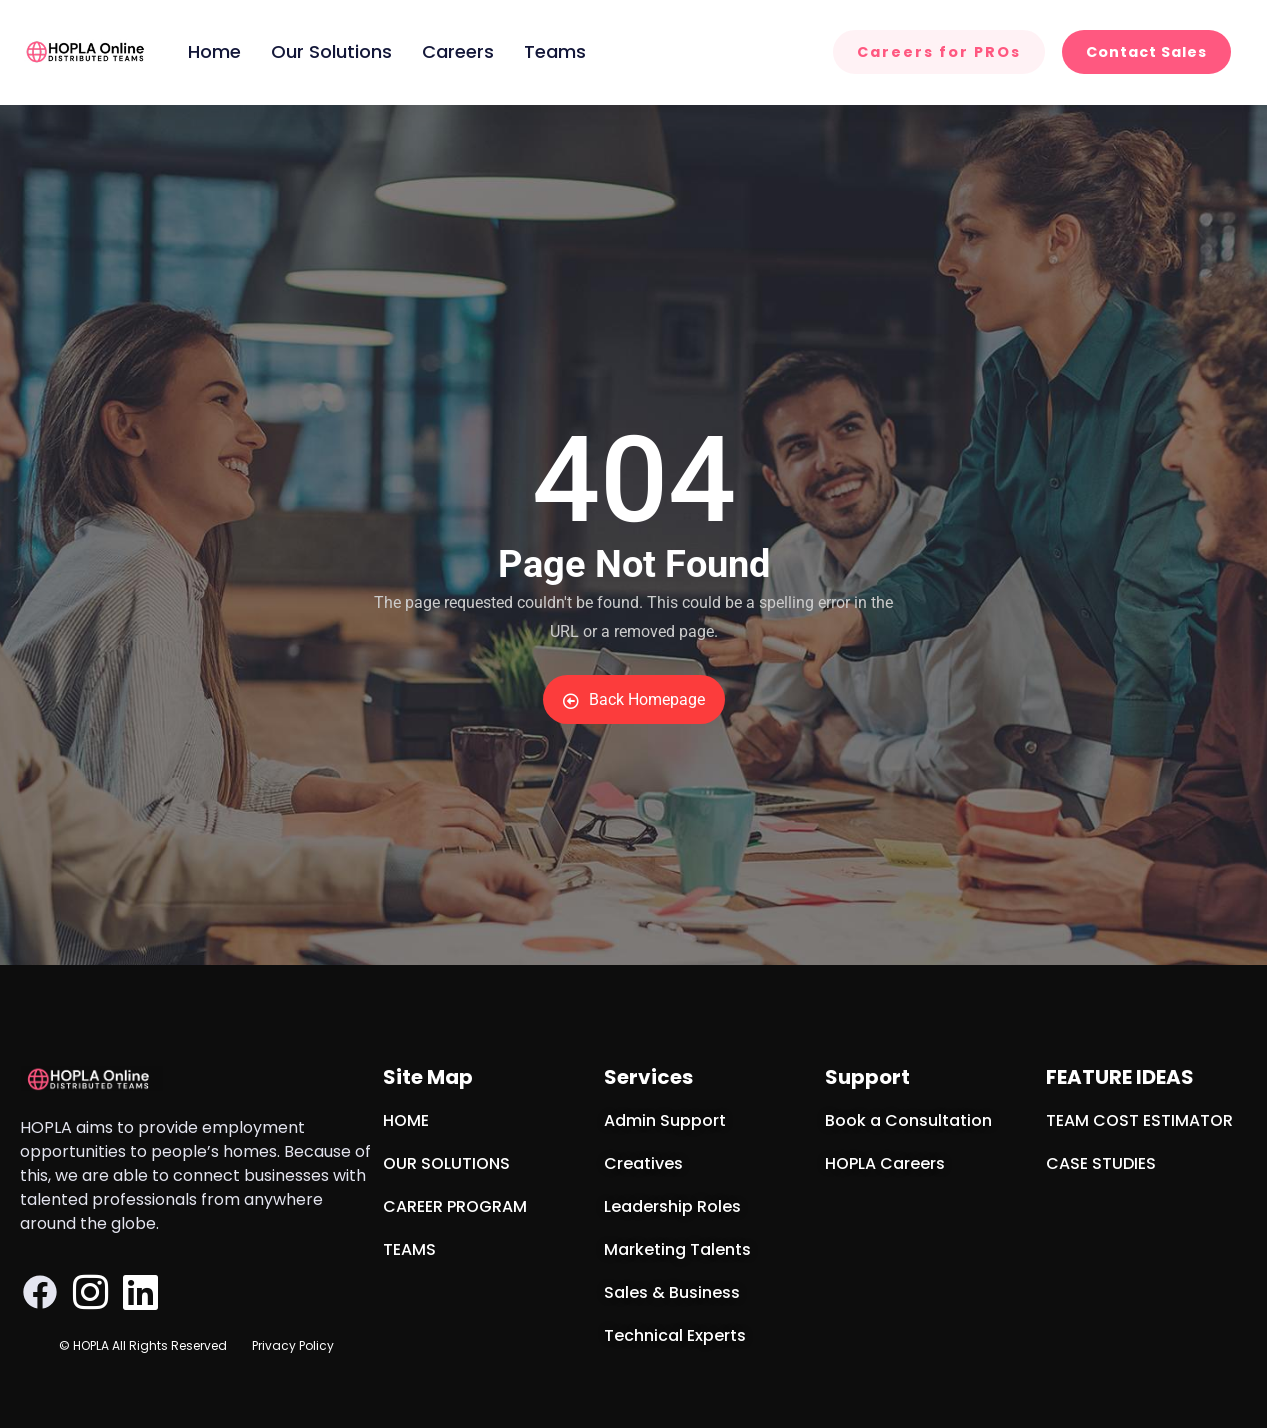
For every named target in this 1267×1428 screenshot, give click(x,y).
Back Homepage (634, 699)
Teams (555, 51)
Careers (458, 51)
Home (214, 51)
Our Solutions (331, 51)
